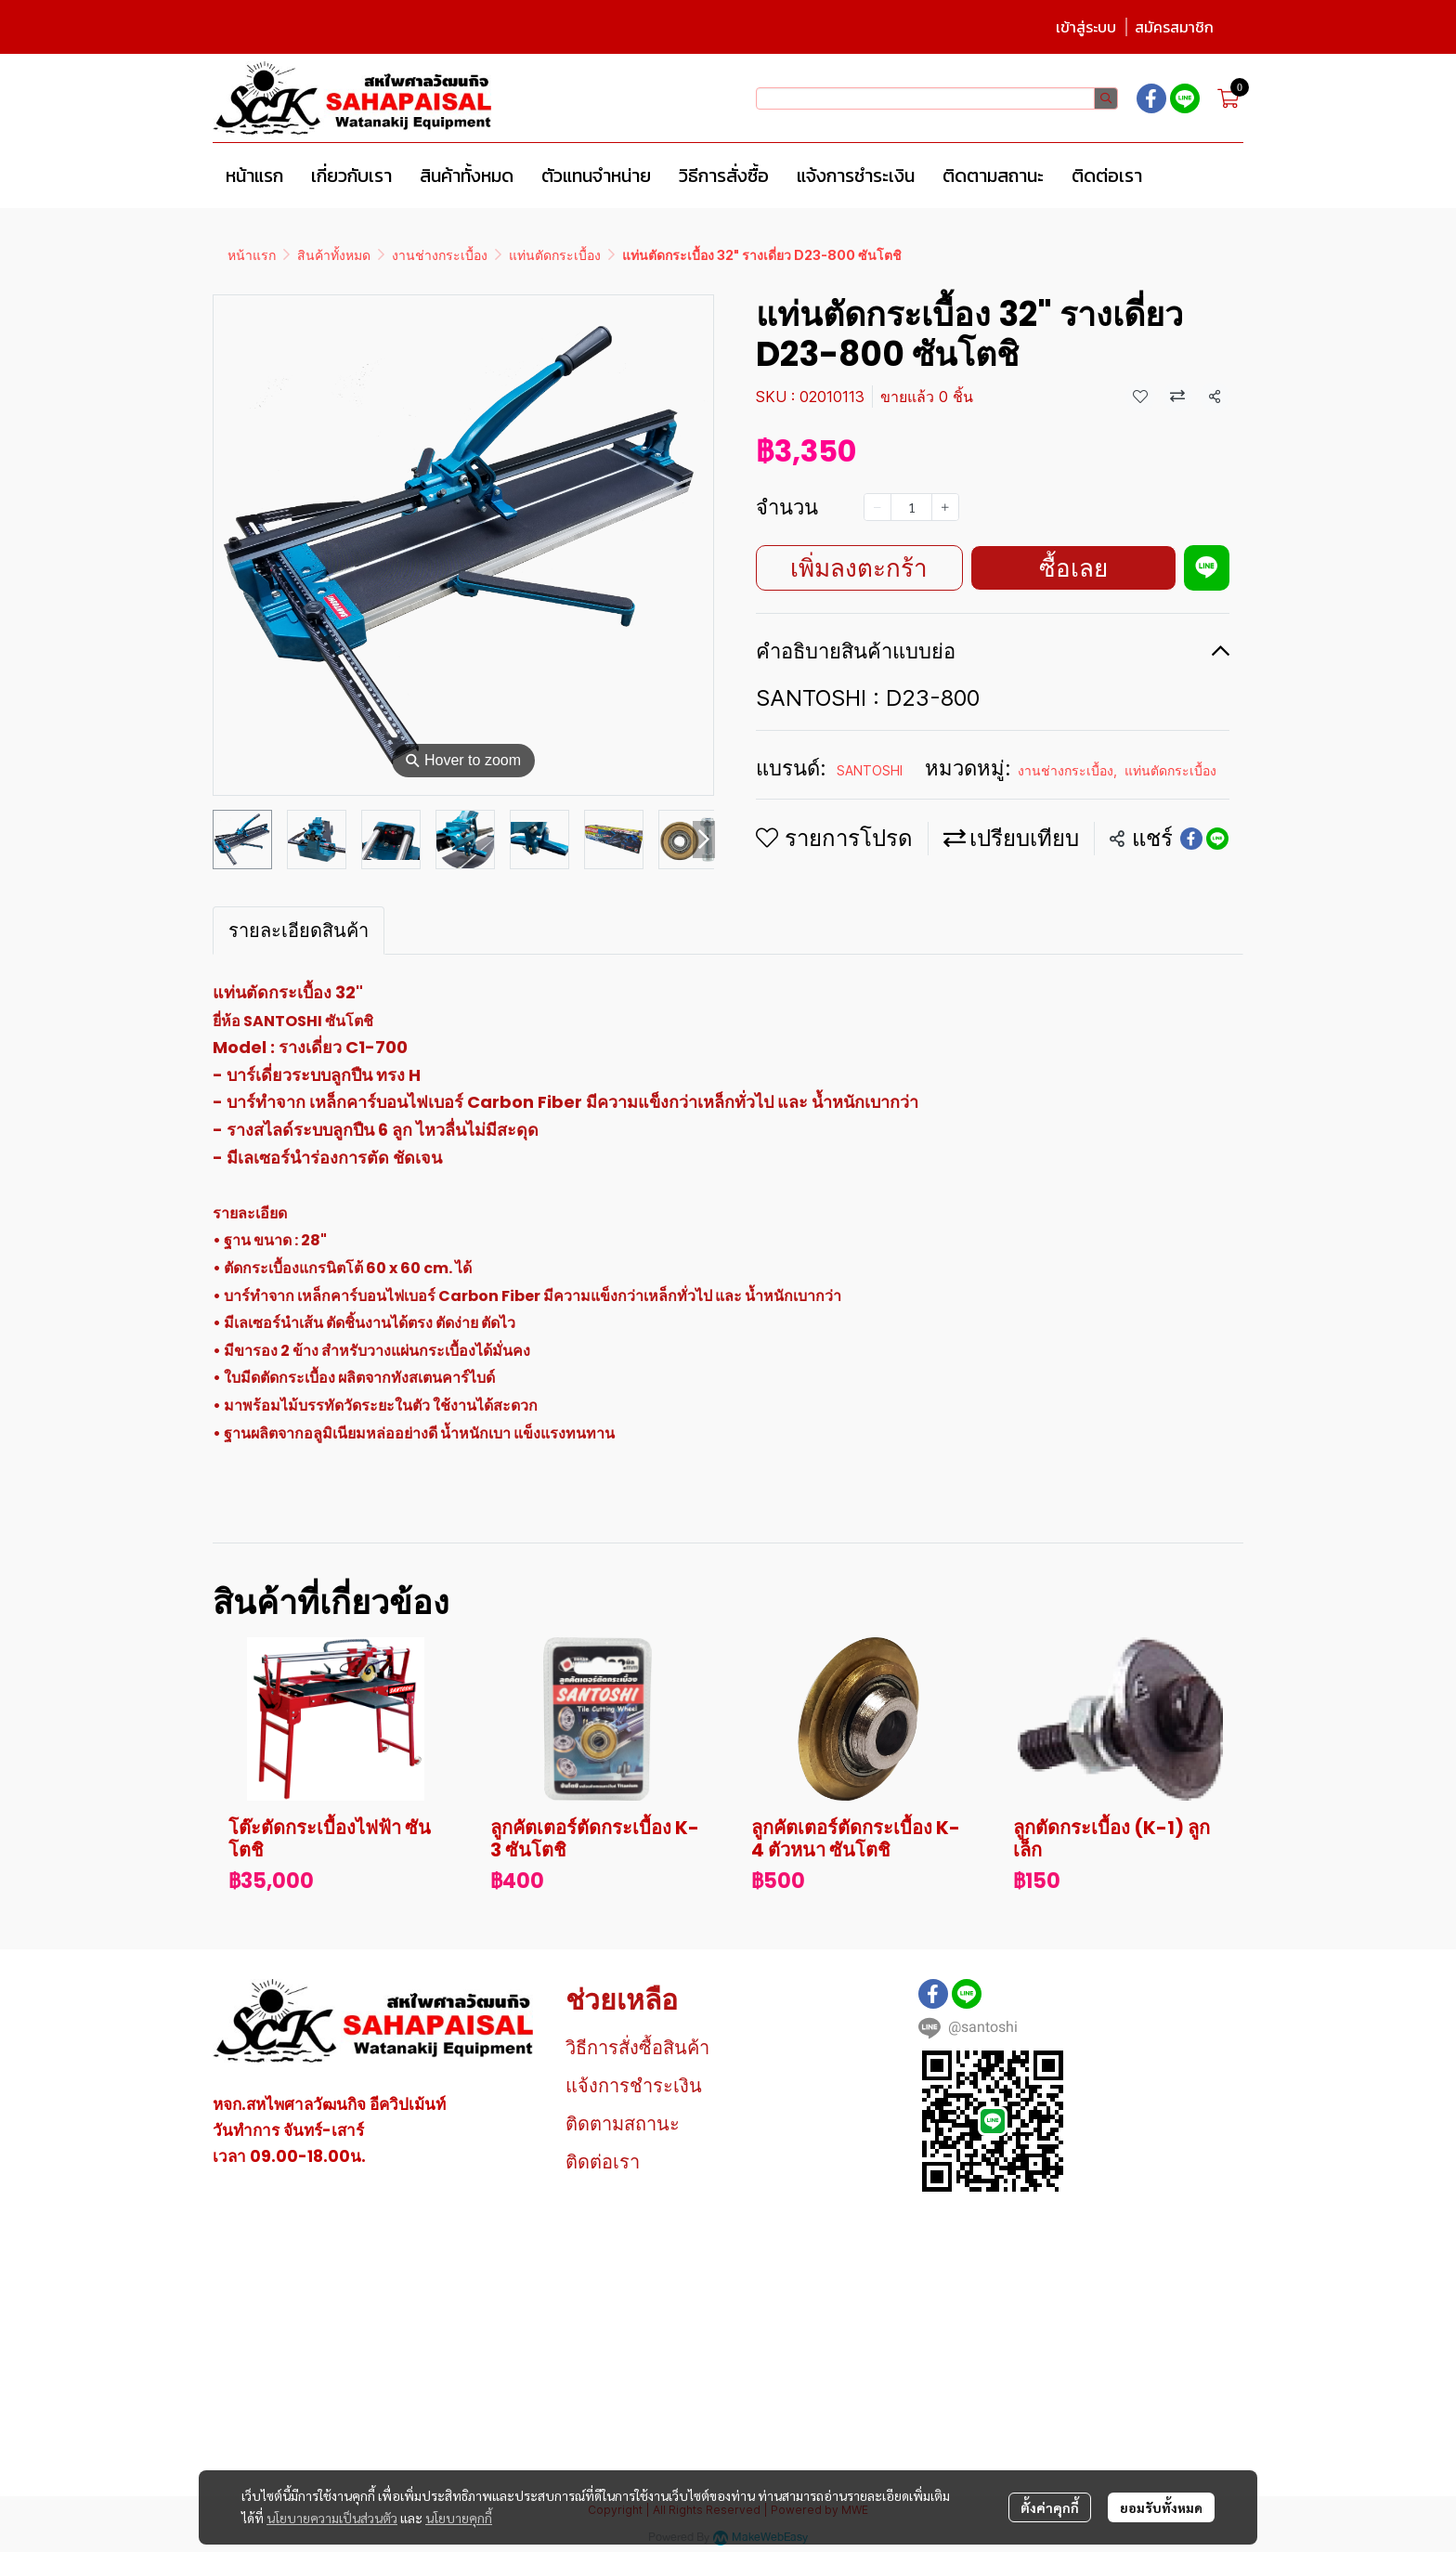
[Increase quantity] (945, 507)
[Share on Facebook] (1191, 838)
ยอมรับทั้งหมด (1161, 2507)
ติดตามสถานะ (623, 2124)
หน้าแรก (252, 255)
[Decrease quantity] (877, 507)
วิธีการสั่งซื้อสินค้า (637, 2048)
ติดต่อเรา (603, 2162)
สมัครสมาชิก (1174, 27)
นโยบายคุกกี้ (458, 2517)
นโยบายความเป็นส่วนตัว (331, 2517)
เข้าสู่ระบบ (1086, 27)
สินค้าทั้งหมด (333, 255)
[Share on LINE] (1217, 838)
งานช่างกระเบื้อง (440, 255)
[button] (937, 98)
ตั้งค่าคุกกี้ (1049, 2507)
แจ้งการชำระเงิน (634, 2086)
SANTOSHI (870, 770)
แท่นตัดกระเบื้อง (555, 255)
